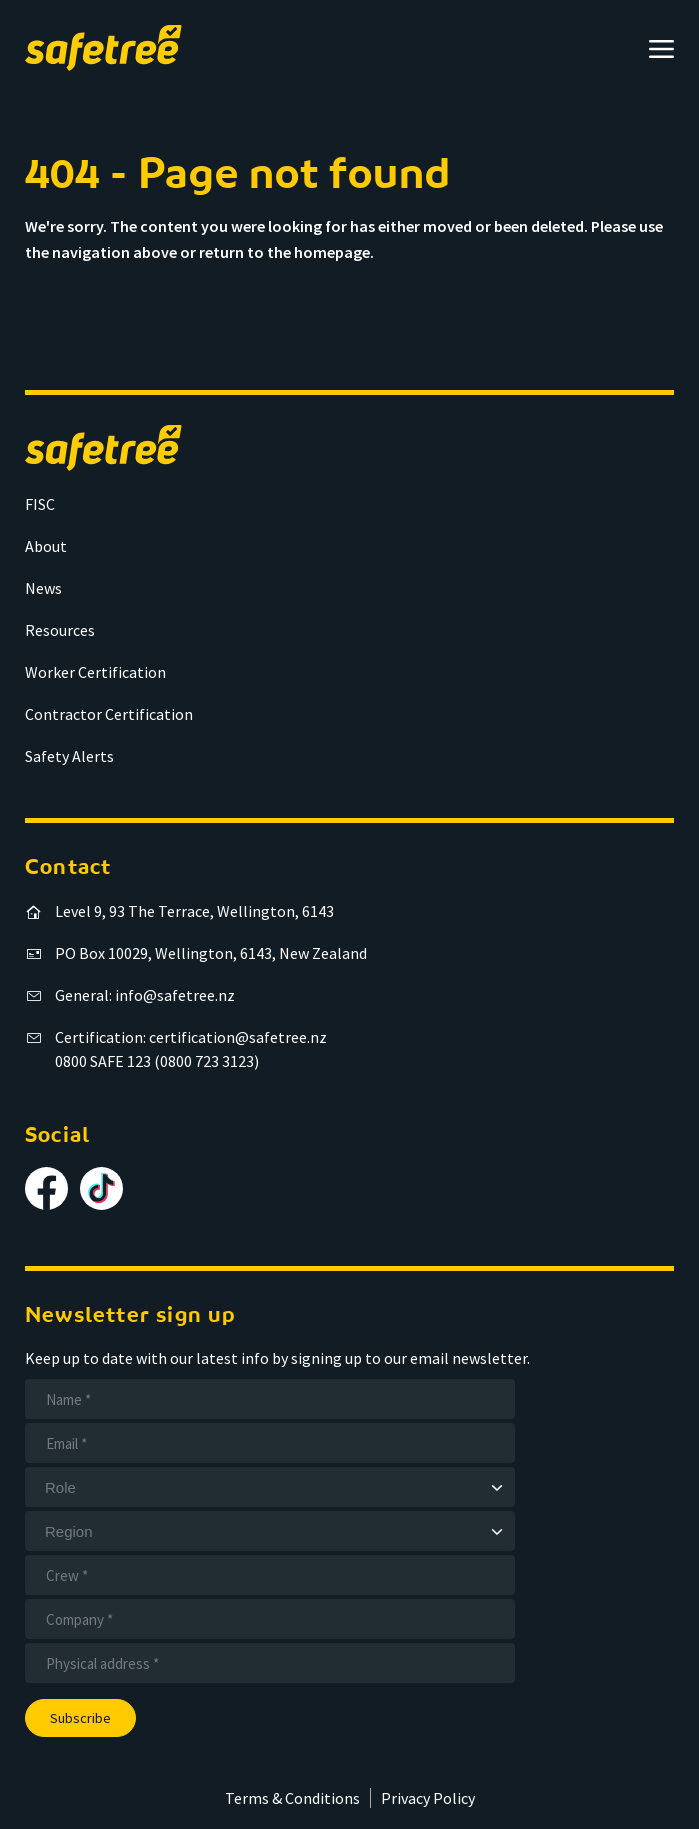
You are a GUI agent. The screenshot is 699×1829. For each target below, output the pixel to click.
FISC (40, 504)
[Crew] (270, 1575)
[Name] (270, 1399)
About (46, 546)
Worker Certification (95, 672)
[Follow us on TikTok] (101, 1188)
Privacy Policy (428, 1798)
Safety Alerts (69, 756)
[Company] (270, 1619)
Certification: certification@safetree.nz (191, 1037)
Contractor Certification (109, 714)
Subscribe (80, 1718)
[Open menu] (661, 48)
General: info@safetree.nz (145, 995)
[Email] (270, 1443)
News (43, 588)
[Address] (270, 1663)
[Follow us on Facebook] (46, 1188)
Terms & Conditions (292, 1798)
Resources (60, 630)
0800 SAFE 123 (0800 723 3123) (157, 1061)
